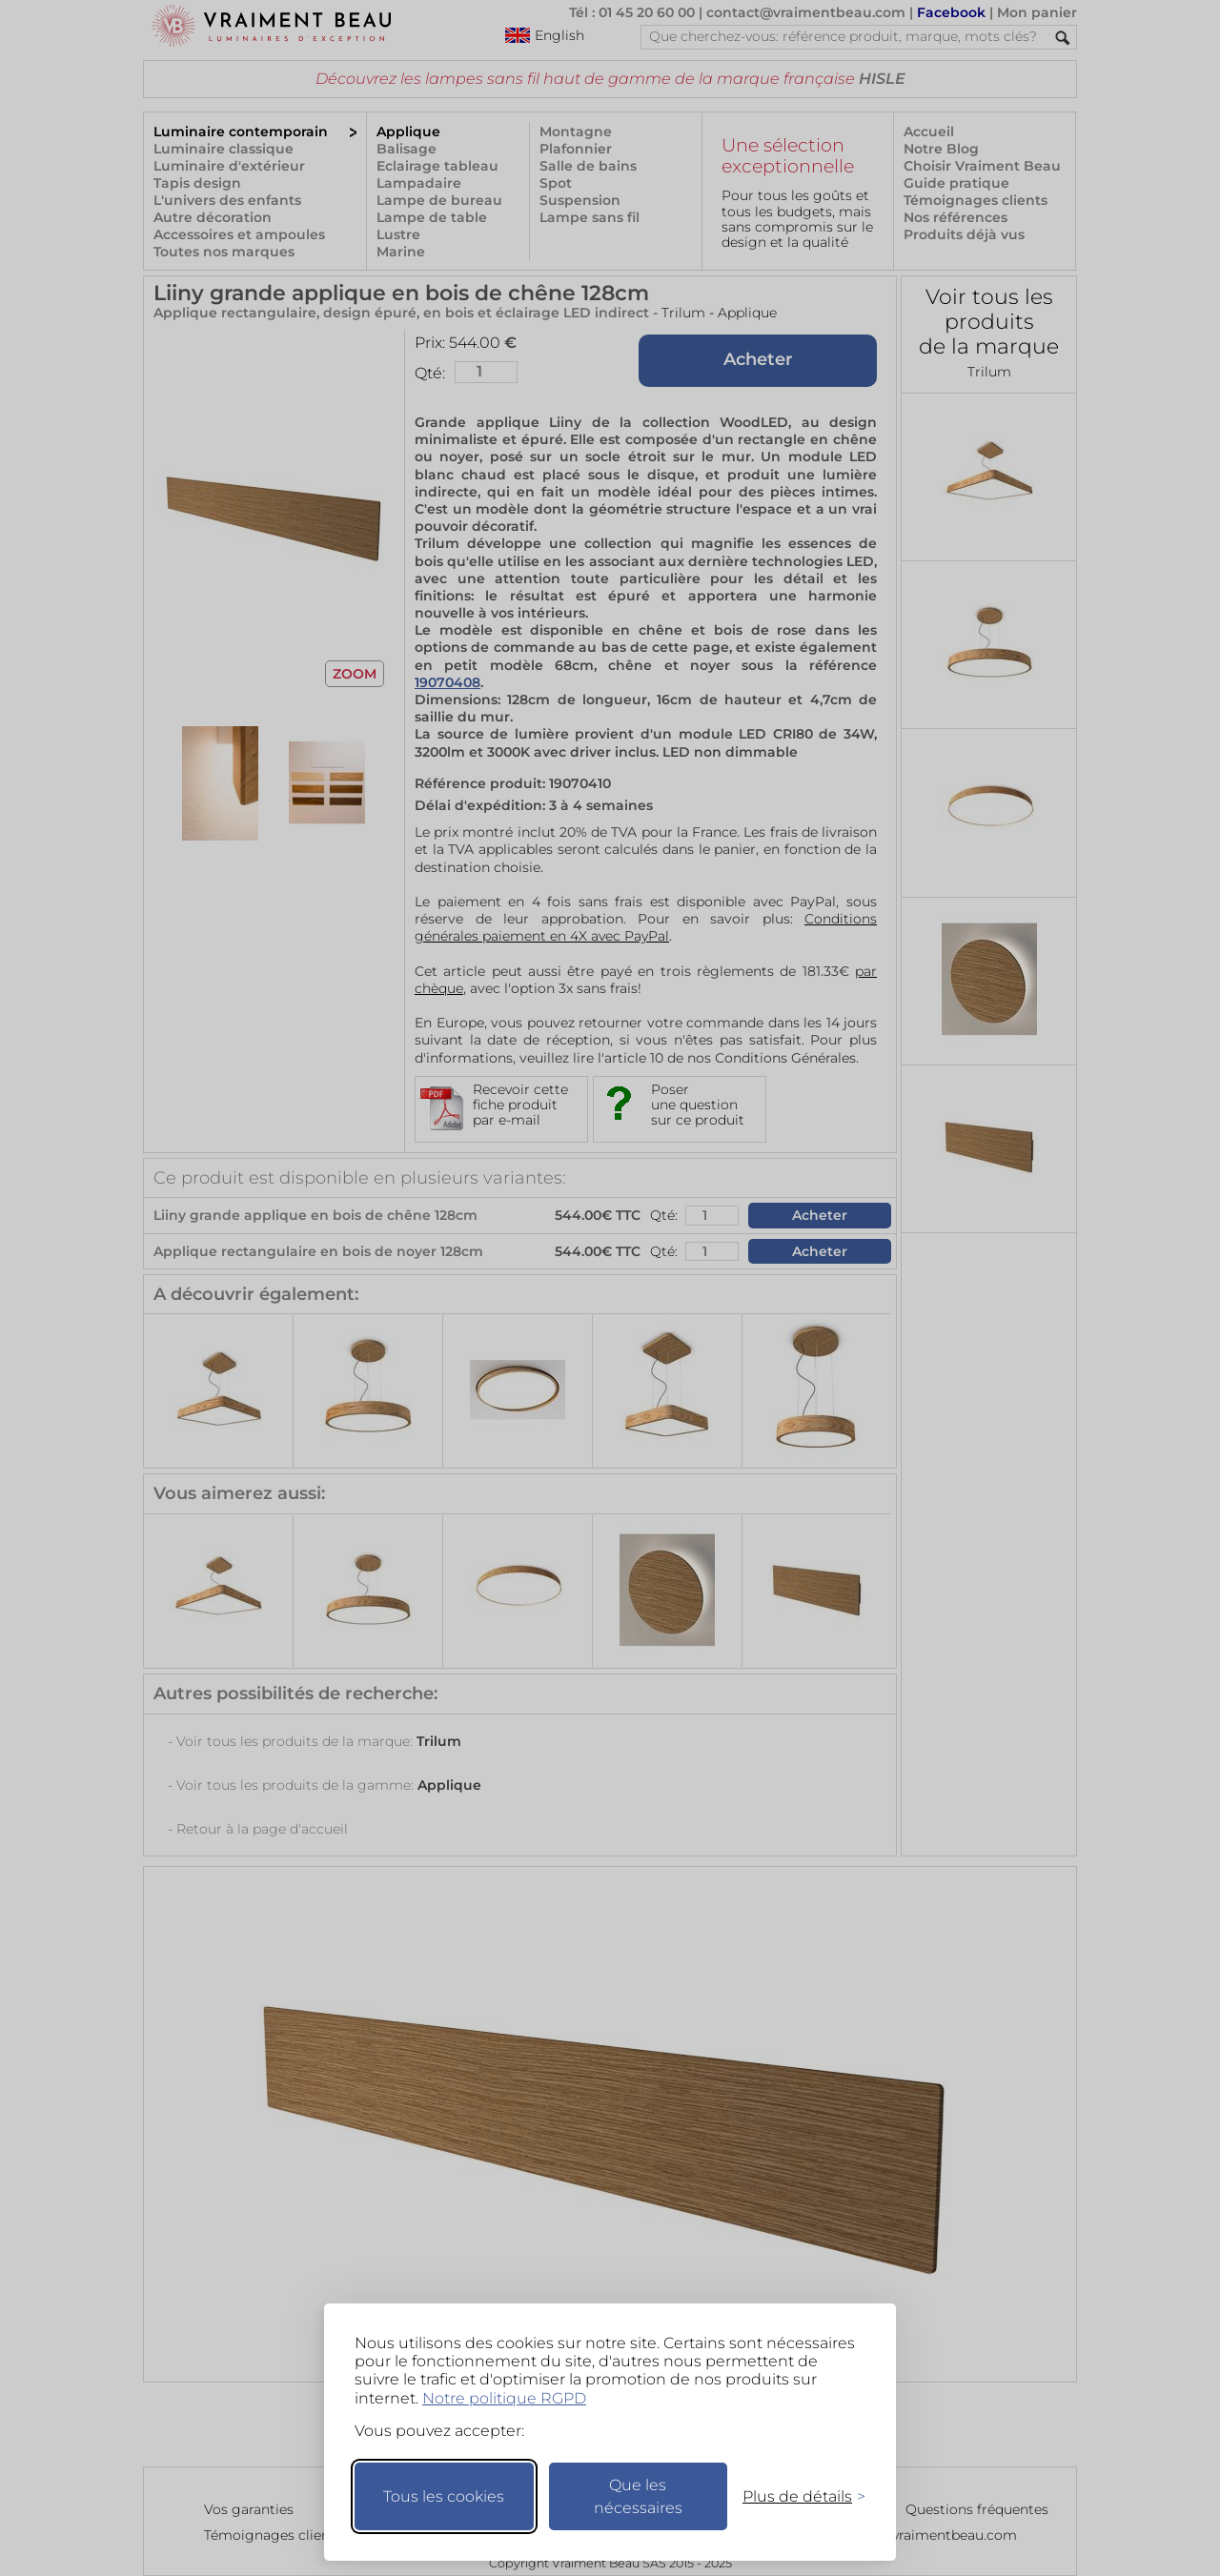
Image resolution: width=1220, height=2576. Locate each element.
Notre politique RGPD (504, 2398)
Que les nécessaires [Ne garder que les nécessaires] (638, 2496)
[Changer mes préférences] (794, 2496)
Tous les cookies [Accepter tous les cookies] (443, 2496)
